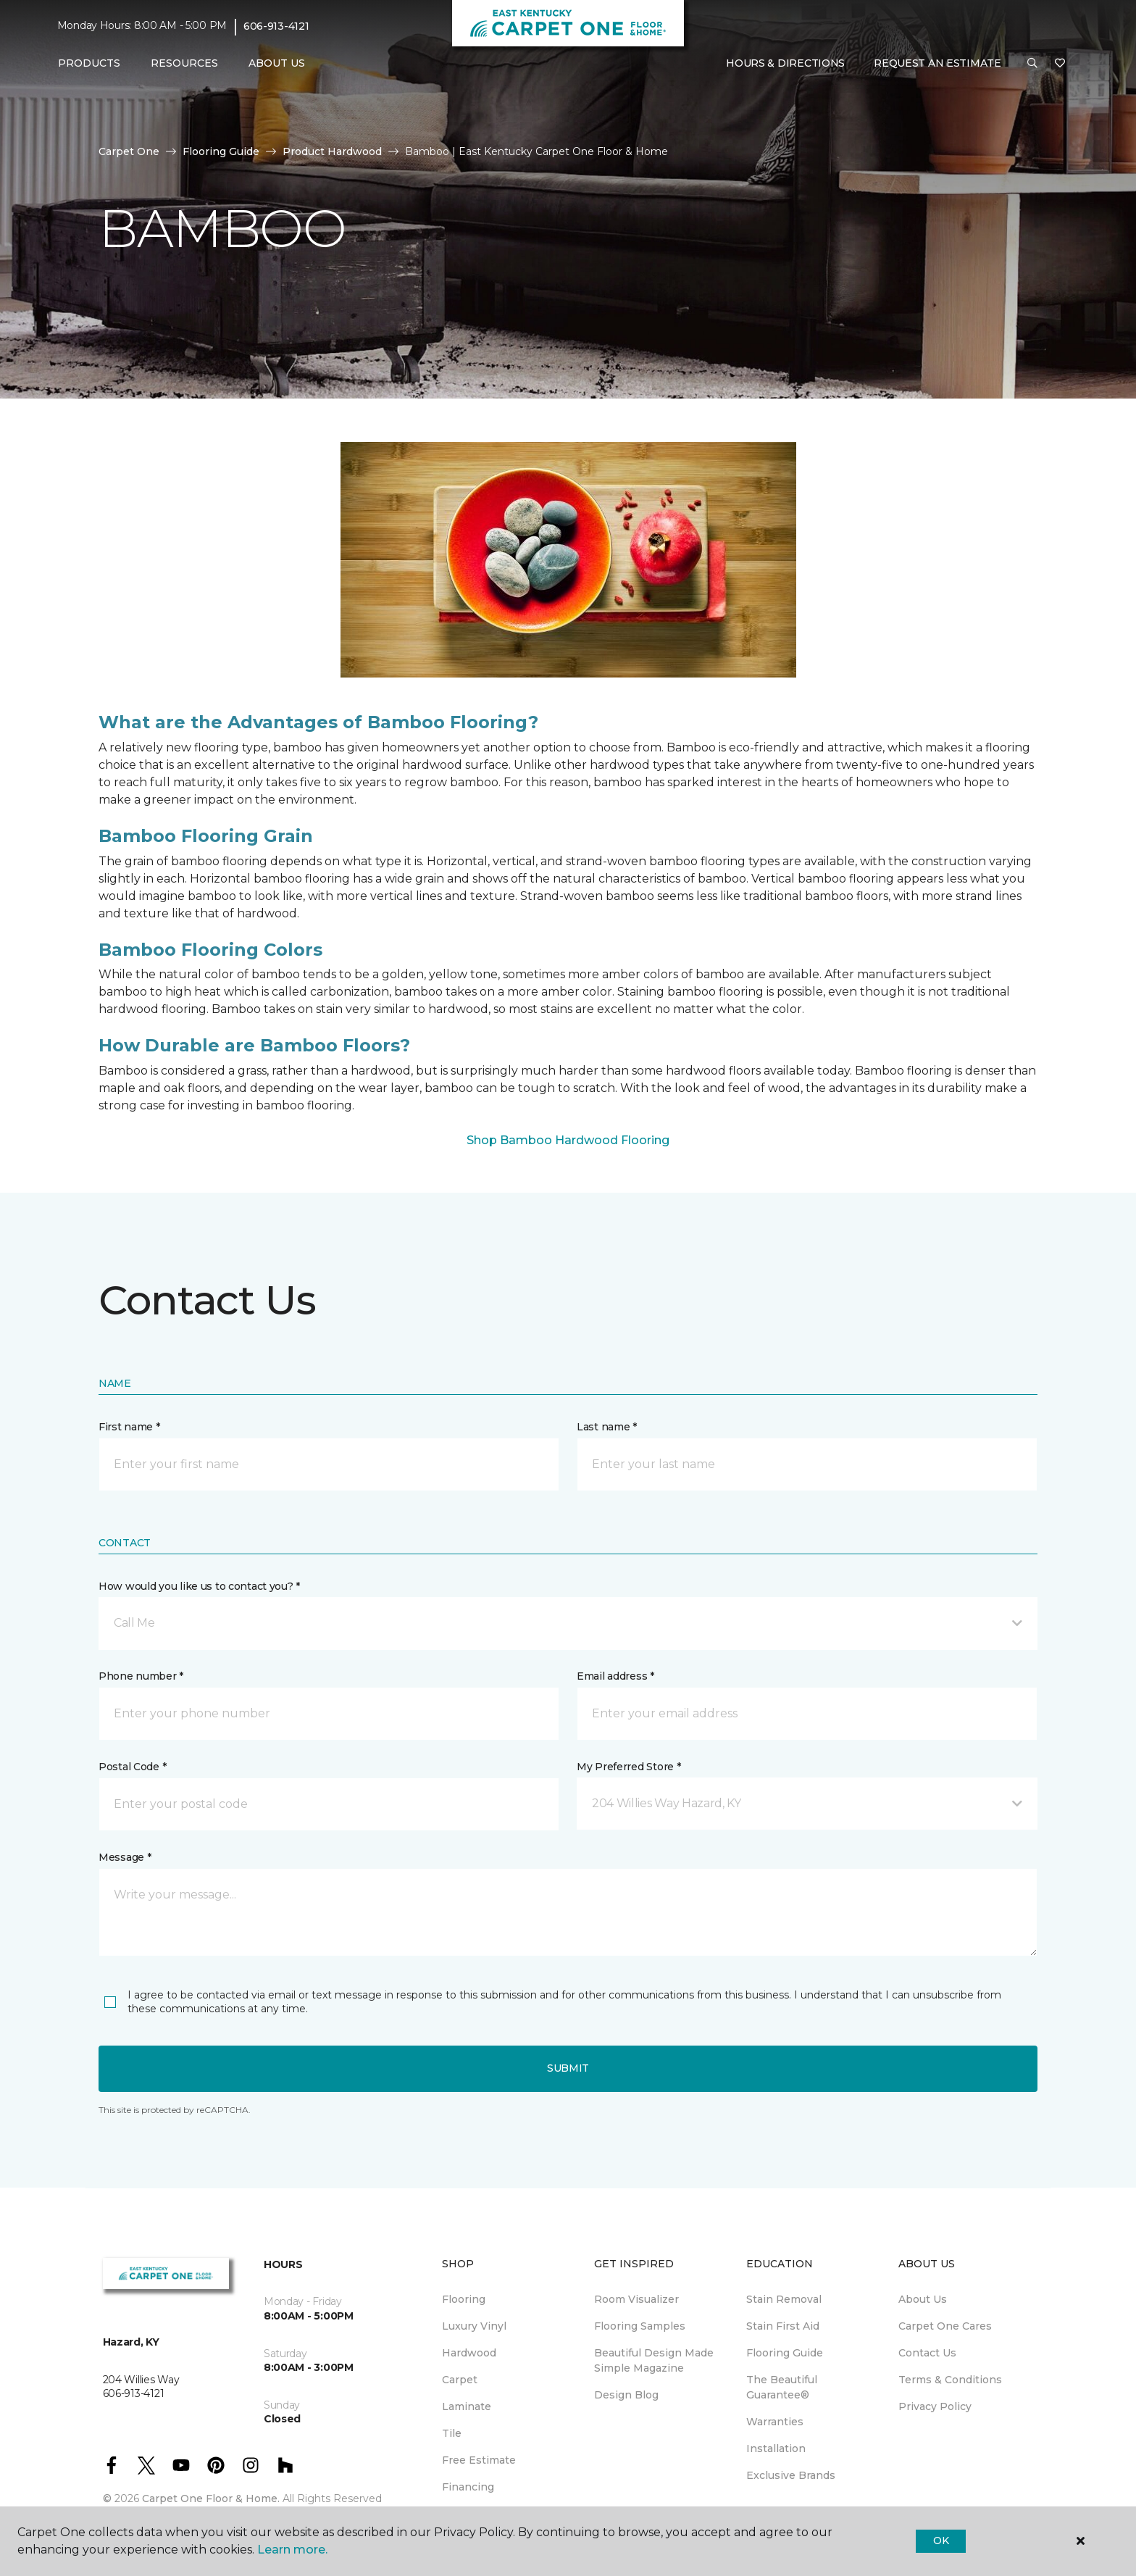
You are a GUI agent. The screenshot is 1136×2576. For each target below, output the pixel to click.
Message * (125, 1857)
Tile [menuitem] (452, 2433)
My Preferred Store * (628, 1767)
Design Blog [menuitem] (626, 2394)
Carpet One (129, 151)
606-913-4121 (276, 26)
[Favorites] (1060, 64)
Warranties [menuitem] (774, 2421)
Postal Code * (132, 1767)
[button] (1032, 64)
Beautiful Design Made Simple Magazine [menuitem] (654, 2360)
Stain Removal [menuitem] (784, 2299)
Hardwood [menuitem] (469, 2352)
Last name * (607, 1427)
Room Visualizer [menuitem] (636, 2299)
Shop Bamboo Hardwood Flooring (568, 1140)
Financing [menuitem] (468, 2486)
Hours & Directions (785, 63)
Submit (568, 2068)
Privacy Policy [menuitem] (935, 2406)
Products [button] (89, 63)
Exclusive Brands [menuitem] (790, 2475)
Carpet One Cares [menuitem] (945, 2326)
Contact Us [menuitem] (927, 2352)
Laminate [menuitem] (466, 2406)
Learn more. (292, 2549)
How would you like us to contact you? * (199, 1586)
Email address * (615, 1676)
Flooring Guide (221, 151)
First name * (129, 1427)
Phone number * (141, 1676)
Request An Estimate (937, 63)
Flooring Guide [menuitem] (784, 2352)
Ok (940, 2540)
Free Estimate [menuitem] (479, 2460)
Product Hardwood (332, 151)
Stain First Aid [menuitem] (782, 2326)
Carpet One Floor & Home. (211, 2498)
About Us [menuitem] (922, 2299)
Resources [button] (184, 63)
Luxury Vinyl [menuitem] (474, 2326)
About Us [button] (276, 63)
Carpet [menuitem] (459, 2379)
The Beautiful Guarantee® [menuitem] (781, 2387)
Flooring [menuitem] (463, 2299)
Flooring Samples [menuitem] (639, 2326)
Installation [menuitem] (776, 2448)
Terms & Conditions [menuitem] (950, 2379)
